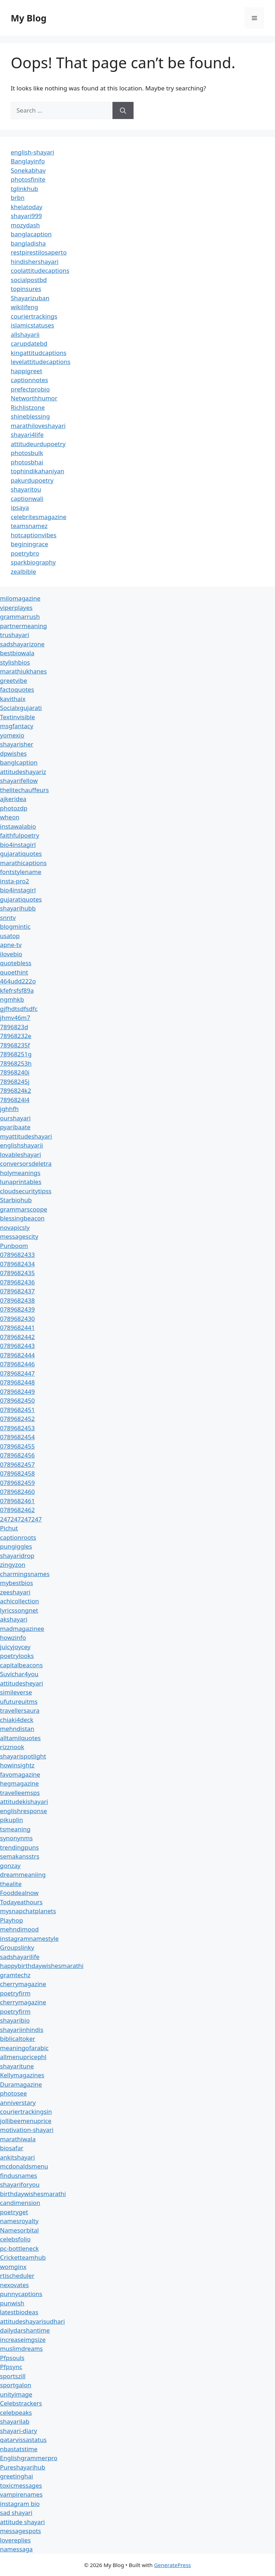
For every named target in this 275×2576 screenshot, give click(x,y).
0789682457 (17, 1464)
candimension (20, 2203)
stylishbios (15, 662)
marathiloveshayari (38, 425)
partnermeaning (23, 626)
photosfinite (28, 179)
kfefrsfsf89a (17, 990)
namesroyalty (19, 2221)
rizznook (12, 1747)
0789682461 (17, 1501)
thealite (10, 1884)
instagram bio (20, 2503)
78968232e (15, 1036)
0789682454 (17, 1437)
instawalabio (18, 826)
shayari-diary (18, 2431)
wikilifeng (24, 307)
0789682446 (17, 1364)
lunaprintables (21, 1182)
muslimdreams (21, 2348)
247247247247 (21, 1519)
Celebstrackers (21, 2403)
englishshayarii (21, 1145)
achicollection (19, 1601)
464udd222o (18, 981)
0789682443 (17, 1346)
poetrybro (25, 553)
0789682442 (17, 1337)
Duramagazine (21, 2084)
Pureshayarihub (22, 2467)
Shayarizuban (30, 298)
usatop (10, 936)
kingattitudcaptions (38, 353)
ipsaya (20, 507)
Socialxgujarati (21, 708)
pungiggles (16, 1546)
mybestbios (16, 1583)
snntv (8, 917)
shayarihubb (18, 908)
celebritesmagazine (38, 517)
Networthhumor (34, 398)
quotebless (16, 963)
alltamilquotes (20, 1738)
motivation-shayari (26, 2130)
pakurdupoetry (32, 480)
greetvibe (13, 680)
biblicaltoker (17, 2038)
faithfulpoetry (19, 835)
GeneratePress (172, 2564)
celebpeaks (16, 2412)
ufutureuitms (19, 1701)
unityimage (16, 2394)
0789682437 (17, 1291)
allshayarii (25, 334)
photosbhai (27, 462)
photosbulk (27, 453)
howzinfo (13, 1637)
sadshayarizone (22, 644)
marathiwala (18, 2139)
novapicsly (15, 1227)
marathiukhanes (23, 671)
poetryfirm (15, 1993)
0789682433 (17, 1254)
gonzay (10, 1865)
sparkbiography (33, 562)
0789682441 (17, 1327)
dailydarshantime (25, 2330)
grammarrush (20, 616)
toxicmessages (21, 2485)
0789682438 (17, 1300)
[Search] (123, 110)
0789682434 (17, 1264)
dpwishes (13, 753)
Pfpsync (11, 2367)
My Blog (29, 18)
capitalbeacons (21, 1665)
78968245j (14, 1081)
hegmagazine (19, 1783)
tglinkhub (24, 188)
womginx (13, 2266)
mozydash (25, 225)
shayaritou (26, 489)
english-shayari (32, 152)
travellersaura (19, 1710)
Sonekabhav (28, 170)
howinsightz (17, 1765)
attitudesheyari (21, 1683)
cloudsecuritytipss (26, 1191)
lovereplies (15, 2540)
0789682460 (17, 1491)
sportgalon (15, 2385)
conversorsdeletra (26, 1163)
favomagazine (20, 1774)
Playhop (11, 1920)
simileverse (16, 1692)
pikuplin (11, 1820)
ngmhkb (12, 999)
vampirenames (21, 2494)
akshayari (13, 1619)
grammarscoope (23, 1209)
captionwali (27, 498)
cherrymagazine (23, 1984)
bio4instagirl (18, 844)
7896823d (14, 1027)
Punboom (14, 1246)
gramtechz (15, 1975)
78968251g (16, 1054)
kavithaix (12, 699)
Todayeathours (21, 1902)
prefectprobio (30, 389)
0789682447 (17, 1373)
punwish (12, 2303)
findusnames (18, 2175)
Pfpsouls (12, 2358)
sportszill (12, 2376)
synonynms (16, 1838)
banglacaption (31, 234)
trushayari (14, 635)
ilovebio (11, 954)
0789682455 (17, 1446)
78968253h (16, 1063)
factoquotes (17, 689)
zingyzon (12, 1564)
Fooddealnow (19, 1893)
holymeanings (20, 1173)
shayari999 (26, 216)
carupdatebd (29, 343)
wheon (9, 817)
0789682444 (17, 1355)
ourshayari (15, 1118)
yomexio (12, 735)
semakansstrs (19, 1856)
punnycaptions (21, 2294)
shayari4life (27, 434)
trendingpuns (19, 1847)
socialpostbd (29, 280)
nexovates (14, 2285)
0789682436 (17, 1282)
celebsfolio (15, 2239)
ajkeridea (13, 799)
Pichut (9, 1528)
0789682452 (17, 1419)
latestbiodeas (19, 2312)
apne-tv (10, 945)
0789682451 (17, 1410)
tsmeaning (15, 1829)
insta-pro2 (14, 881)
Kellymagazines (22, 2075)
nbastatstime (19, 2449)
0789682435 (17, 1273)
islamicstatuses (32, 325)
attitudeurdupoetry (38, 444)
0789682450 (17, 1400)
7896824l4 (14, 1100)
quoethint (14, 972)
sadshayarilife (19, 1957)
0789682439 (17, 1309)
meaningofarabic (24, 2048)
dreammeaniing (22, 1874)
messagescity (19, 1236)
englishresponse (23, 1811)
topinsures (26, 289)
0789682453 (17, 1428)
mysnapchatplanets (28, 1911)
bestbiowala (17, 653)
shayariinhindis (21, 2029)
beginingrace (29, 544)
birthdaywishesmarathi (33, 2194)
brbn (17, 197)
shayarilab (14, 2421)
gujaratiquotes (21, 853)
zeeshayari (15, 1592)
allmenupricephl (23, 2057)
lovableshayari (20, 1154)
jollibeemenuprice (26, 2121)
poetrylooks (17, 1656)
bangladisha (28, 243)
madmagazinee (22, 1628)
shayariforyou (19, 2184)
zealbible (23, 571)
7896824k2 (15, 1090)
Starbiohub (16, 1200)
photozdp (13, 808)
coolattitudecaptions (40, 270)
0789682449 (17, 1391)
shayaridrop (17, 1555)
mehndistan (17, 1728)
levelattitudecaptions (41, 361)
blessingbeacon (22, 1218)
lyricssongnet (19, 1610)
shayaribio (15, 2020)
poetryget (14, 2212)
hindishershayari (34, 261)
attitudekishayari (24, 1801)
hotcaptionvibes (34, 535)
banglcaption (19, 762)
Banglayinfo (28, 161)
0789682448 (17, 1382)
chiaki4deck (16, 1720)
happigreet (26, 371)
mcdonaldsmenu (24, 2166)
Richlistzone (28, 407)
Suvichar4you (19, 1674)
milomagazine (20, 598)
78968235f (15, 1045)
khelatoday (26, 207)
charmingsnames (24, 1574)
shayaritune (17, 2066)
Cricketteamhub (23, 2257)
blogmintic (15, 926)
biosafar (11, 2148)
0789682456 (17, 1455)
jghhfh (9, 1109)
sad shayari (16, 2512)
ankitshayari (17, 2157)
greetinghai (16, 2476)
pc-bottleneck (19, 2248)
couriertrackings (34, 316)
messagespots (20, 2531)
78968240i (14, 1072)
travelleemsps (20, 1792)
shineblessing (30, 416)
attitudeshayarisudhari (32, 2321)
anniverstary (18, 2102)
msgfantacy (16, 726)
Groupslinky (17, 1947)
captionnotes (29, 380)
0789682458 (17, 1473)
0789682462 (17, 1510)
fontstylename (20, 872)
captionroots (18, 1537)
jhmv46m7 (15, 1017)
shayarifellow (19, 780)
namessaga (16, 2549)
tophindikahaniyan (37, 471)
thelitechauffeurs (24, 790)
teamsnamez (29, 526)
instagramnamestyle (29, 1938)
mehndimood (19, 1929)
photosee (13, 2093)
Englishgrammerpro (28, 2458)
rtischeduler (17, 2275)
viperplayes (16, 607)
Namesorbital (19, 2230)
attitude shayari (22, 2522)
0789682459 (17, 1483)
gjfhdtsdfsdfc (19, 1009)
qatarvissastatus (23, 2440)
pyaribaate (15, 1127)
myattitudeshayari (26, 1136)
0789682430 (17, 1318)
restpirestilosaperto (39, 252)
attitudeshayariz (23, 772)
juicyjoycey (15, 1647)
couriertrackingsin (26, 2111)
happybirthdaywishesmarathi (41, 1965)
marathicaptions (23, 863)
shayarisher (16, 744)
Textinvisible (17, 717)
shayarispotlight (23, 1756)
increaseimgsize (22, 2339)
